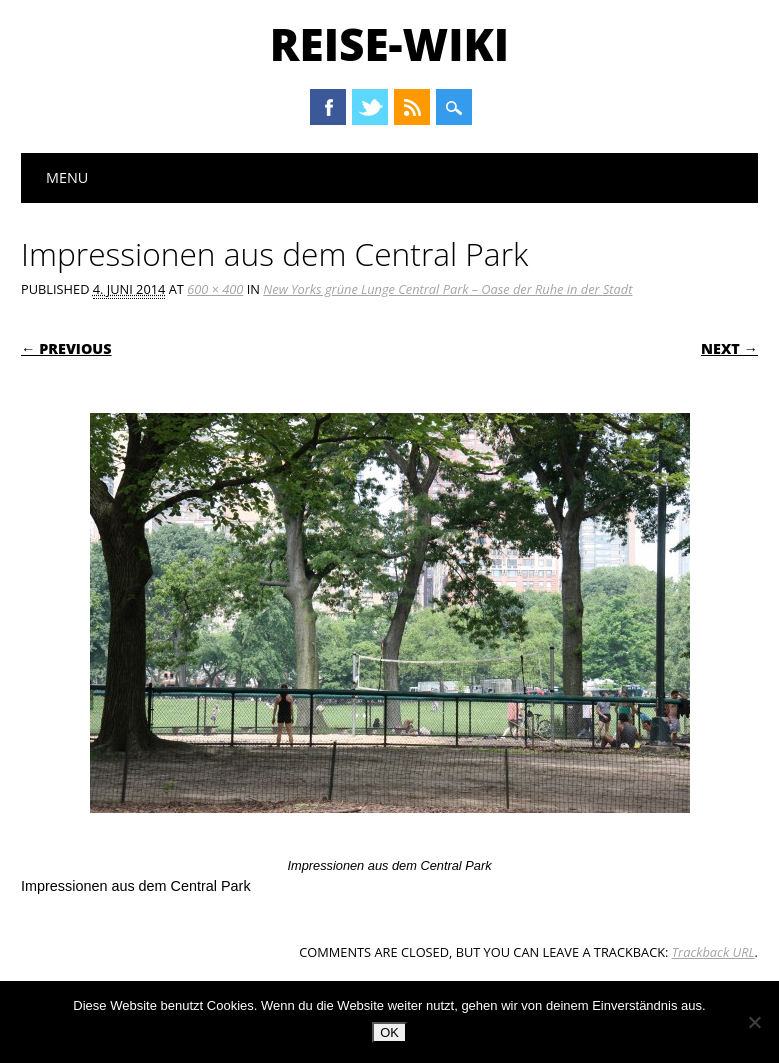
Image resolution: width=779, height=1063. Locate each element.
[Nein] (754, 1022)
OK (389, 1032)
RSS (412, 107)
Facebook (328, 107)
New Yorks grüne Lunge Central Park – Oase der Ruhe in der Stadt (447, 289)
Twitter (370, 107)
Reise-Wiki (389, 44)
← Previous (66, 348)
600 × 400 (215, 289)
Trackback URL (713, 952)
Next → (729, 348)
